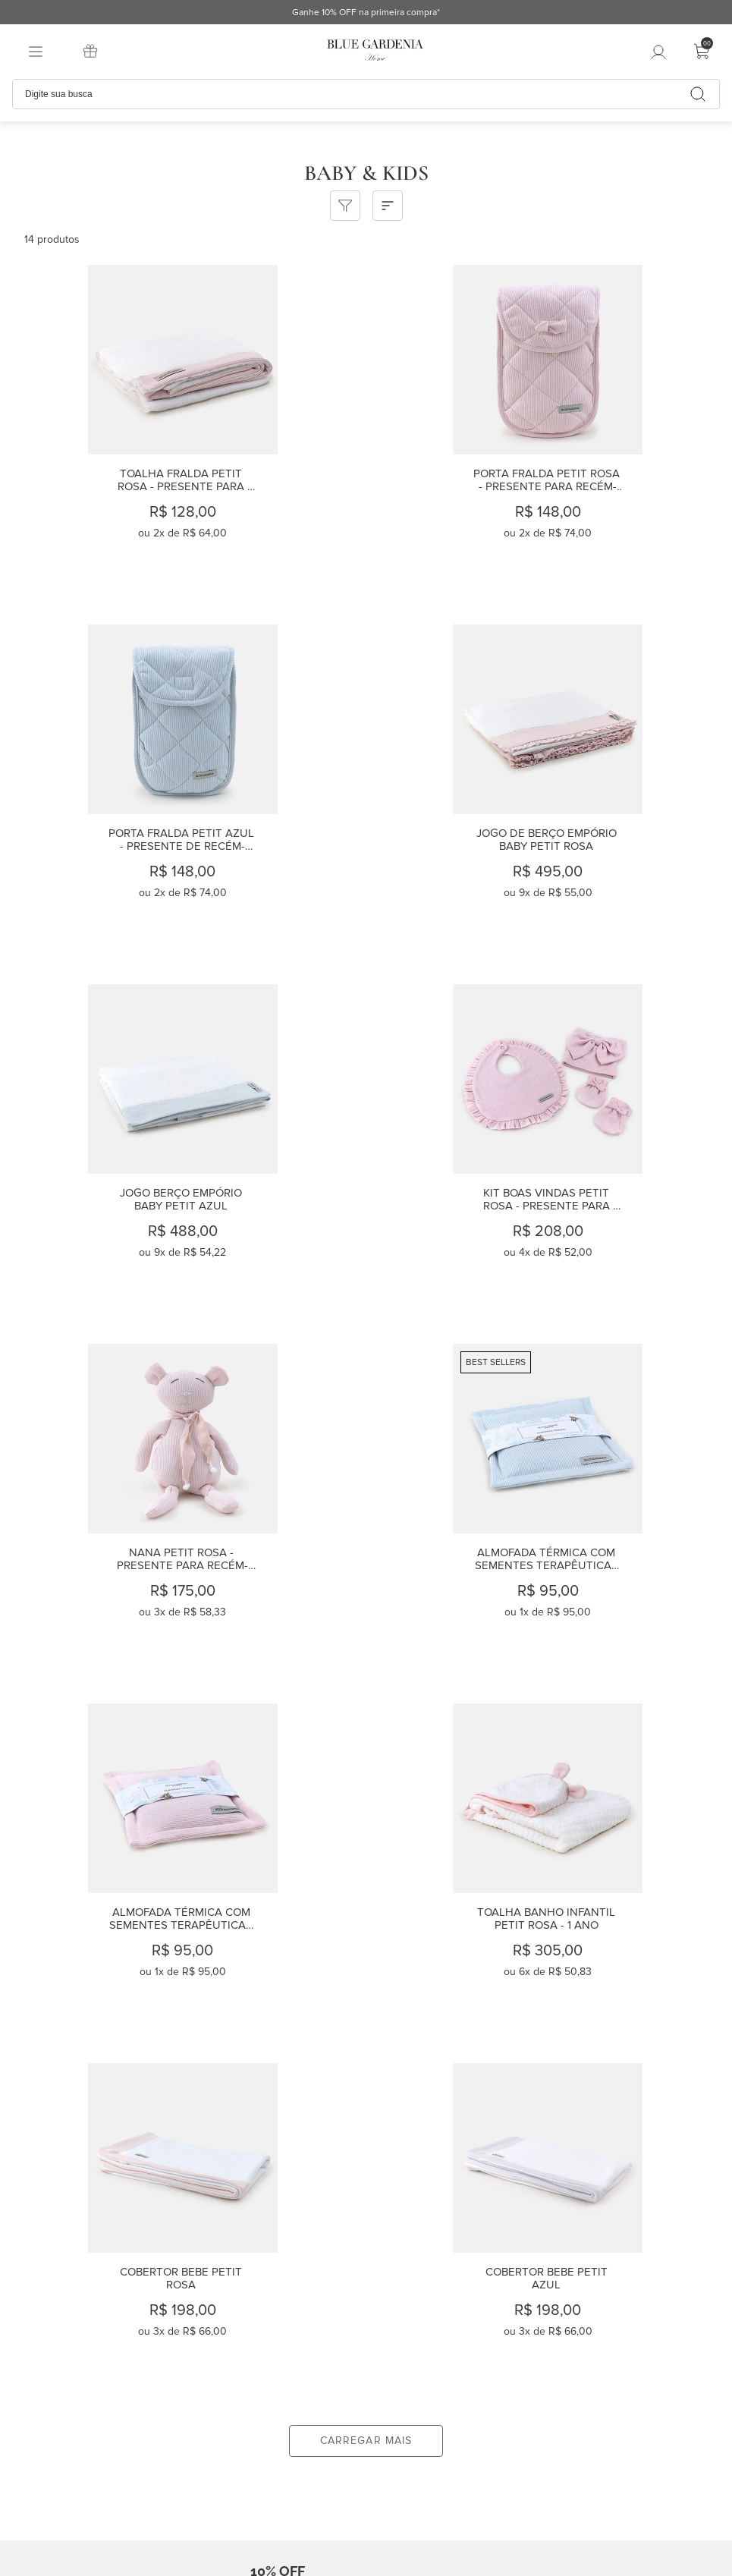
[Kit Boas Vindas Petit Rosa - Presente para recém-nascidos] (608, 794)
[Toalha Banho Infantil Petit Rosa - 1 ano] (121, 1513)
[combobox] (366, 94)
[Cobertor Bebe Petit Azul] (608, 1513)
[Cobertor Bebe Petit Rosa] (364, 1513)
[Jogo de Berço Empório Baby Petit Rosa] (121, 794)
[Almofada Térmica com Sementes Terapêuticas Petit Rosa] (608, 1154)
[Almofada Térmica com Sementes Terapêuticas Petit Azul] (364, 1154)
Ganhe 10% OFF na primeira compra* (642, 12)
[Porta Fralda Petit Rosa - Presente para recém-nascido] (364, 434)
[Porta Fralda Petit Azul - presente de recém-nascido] (608, 434)
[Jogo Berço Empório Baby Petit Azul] (364, 794)
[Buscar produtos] (698, 94)
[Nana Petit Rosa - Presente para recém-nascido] (121, 1154)
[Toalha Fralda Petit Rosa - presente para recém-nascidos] (121, 434)
